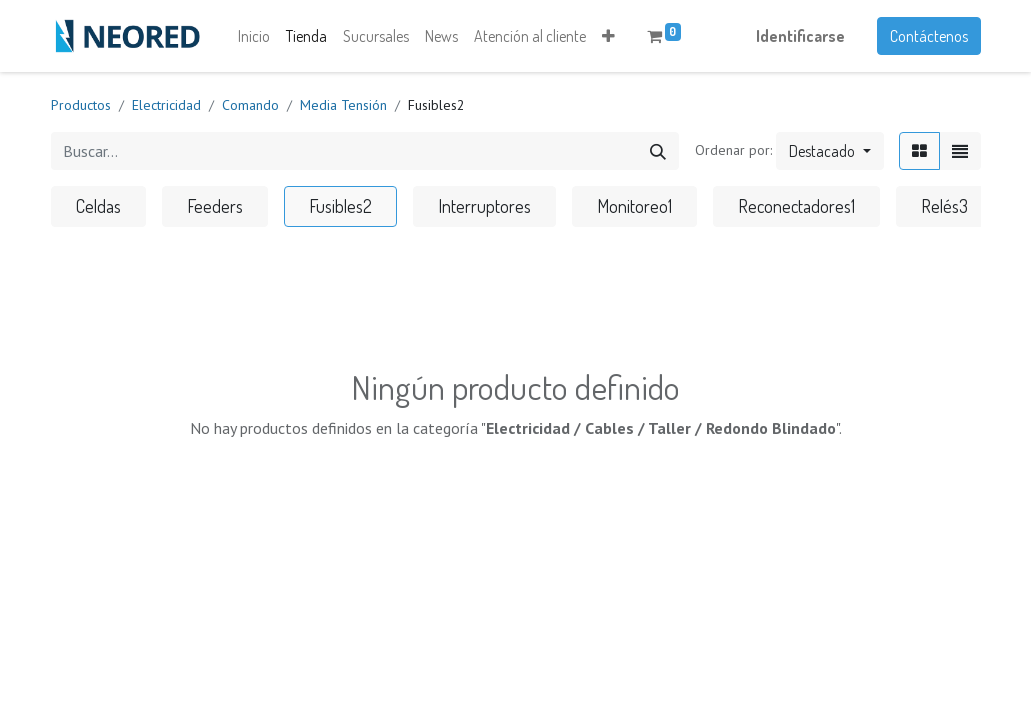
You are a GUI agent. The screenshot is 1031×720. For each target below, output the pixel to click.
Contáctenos (929, 36)
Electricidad (166, 105)
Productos (81, 105)
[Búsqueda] (658, 151)
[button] (608, 36)
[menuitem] (254, 36)
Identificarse (800, 36)
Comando (250, 105)
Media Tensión (343, 105)
